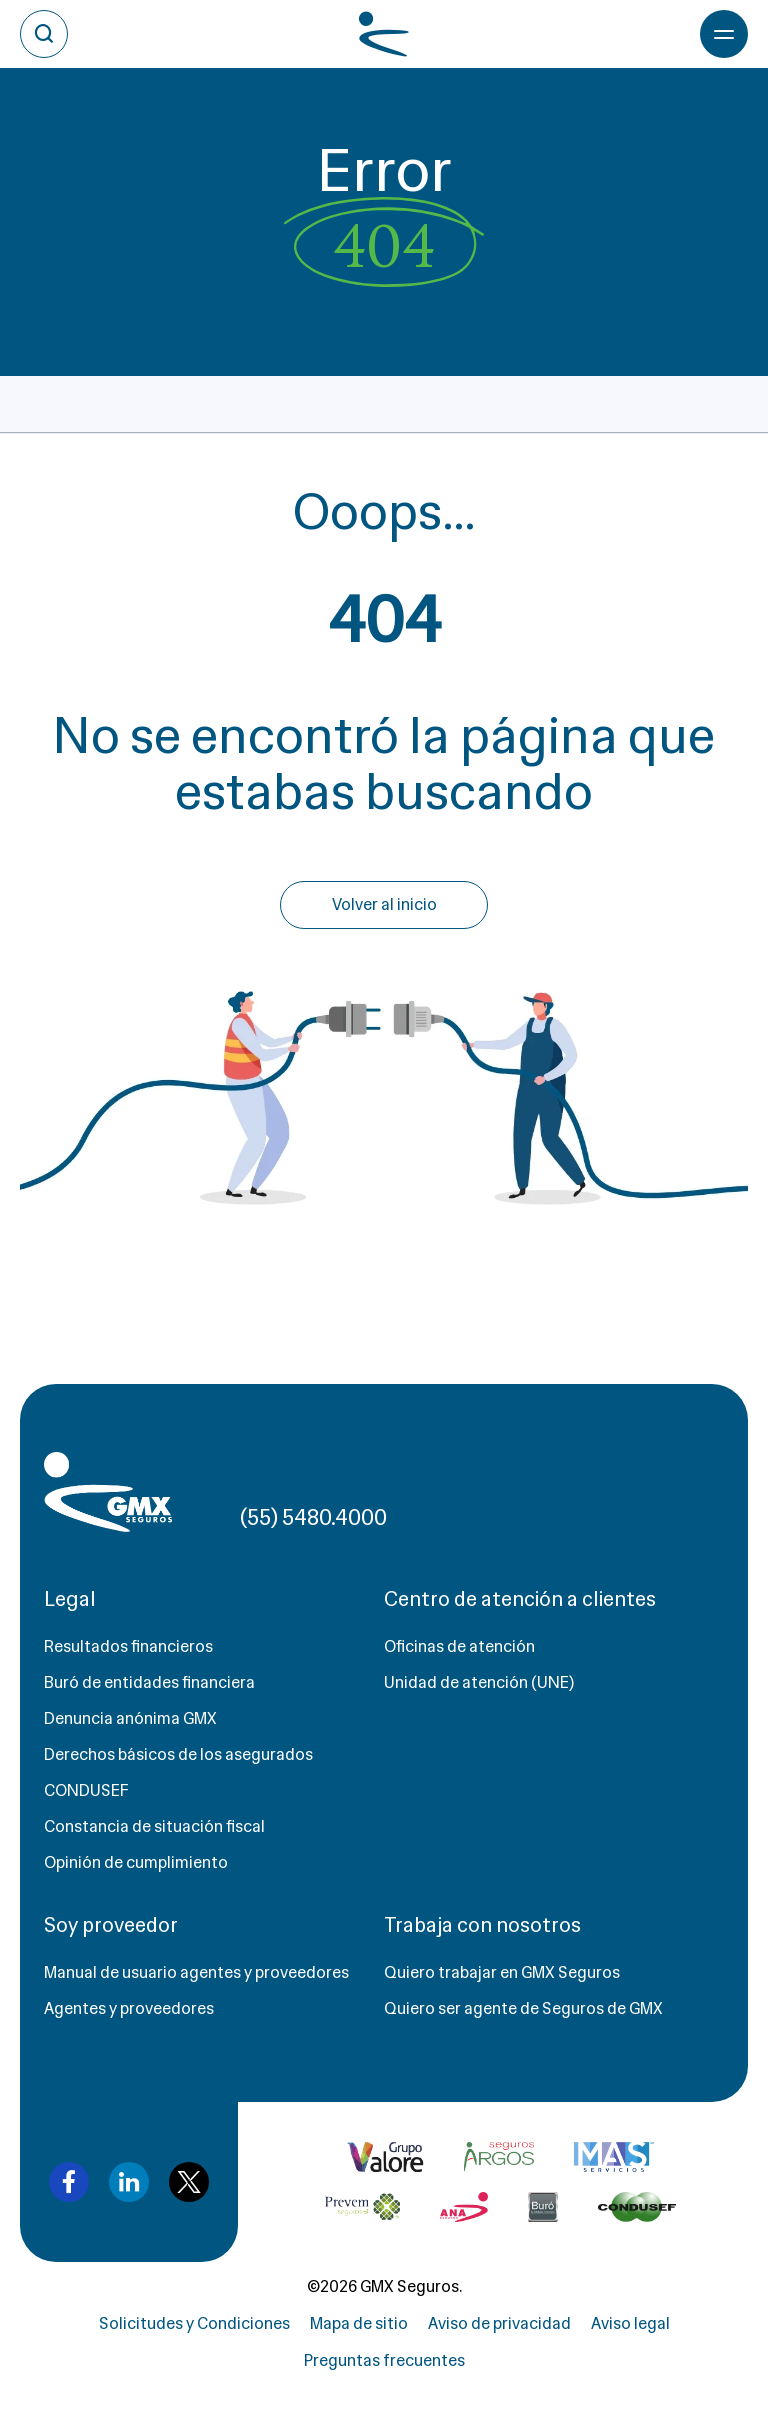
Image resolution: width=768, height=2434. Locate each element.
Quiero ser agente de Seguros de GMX (523, 2008)
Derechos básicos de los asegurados (178, 1754)
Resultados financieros (128, 1646)
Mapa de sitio (359, 2323)
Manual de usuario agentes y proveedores (196, 1972)
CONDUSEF (86, 1790)
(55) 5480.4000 (313, 1517)
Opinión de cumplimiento (136, 1862)
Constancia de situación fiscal (154, 1826)
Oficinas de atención (459, 1646)
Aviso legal (630, 2323)
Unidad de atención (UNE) (479, 1682)
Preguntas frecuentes (384, 2360)
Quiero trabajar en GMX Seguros (502, 1972)
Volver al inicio (384, 904)
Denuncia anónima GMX (130, 1718)
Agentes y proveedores (129, 2008)
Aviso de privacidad (499, 2323)
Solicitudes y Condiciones (194, 2323)
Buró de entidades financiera (149, 1682)
